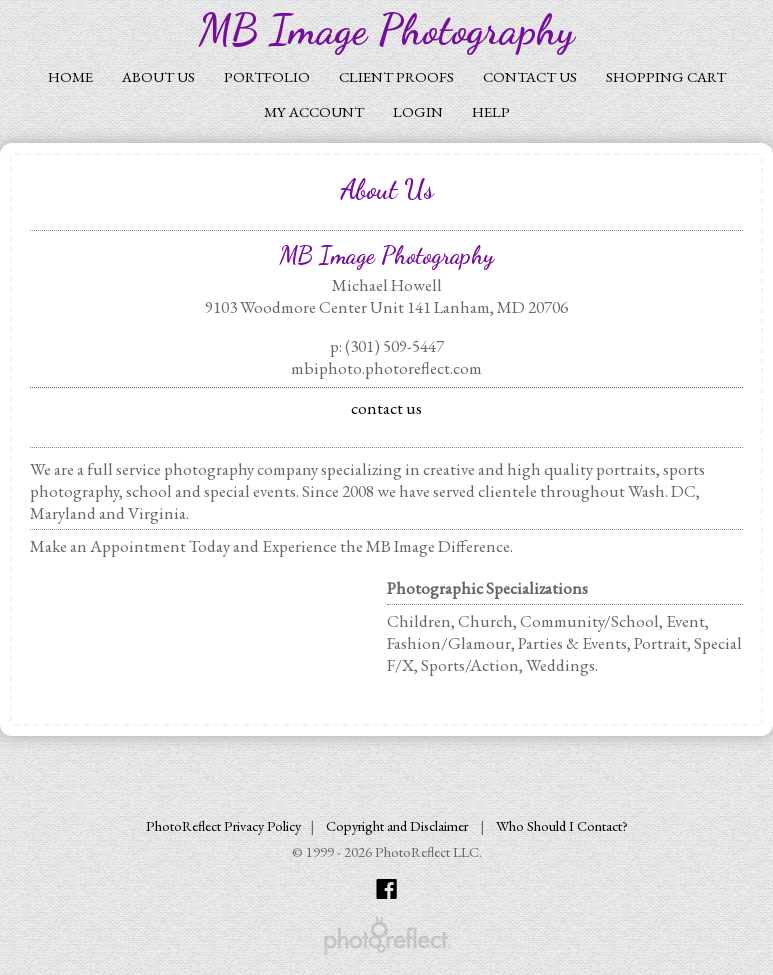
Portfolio (267, 76)
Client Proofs (396, 76)
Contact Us (530, 76)
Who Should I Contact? (562, 825)
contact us (386, 408)
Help (491, 111)
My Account (314, 111)
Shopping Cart (666, 76)
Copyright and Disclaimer (398, 825)
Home (70, 76)
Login (418, 111)
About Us (158, 76)
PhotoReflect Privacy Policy (223, 825)
